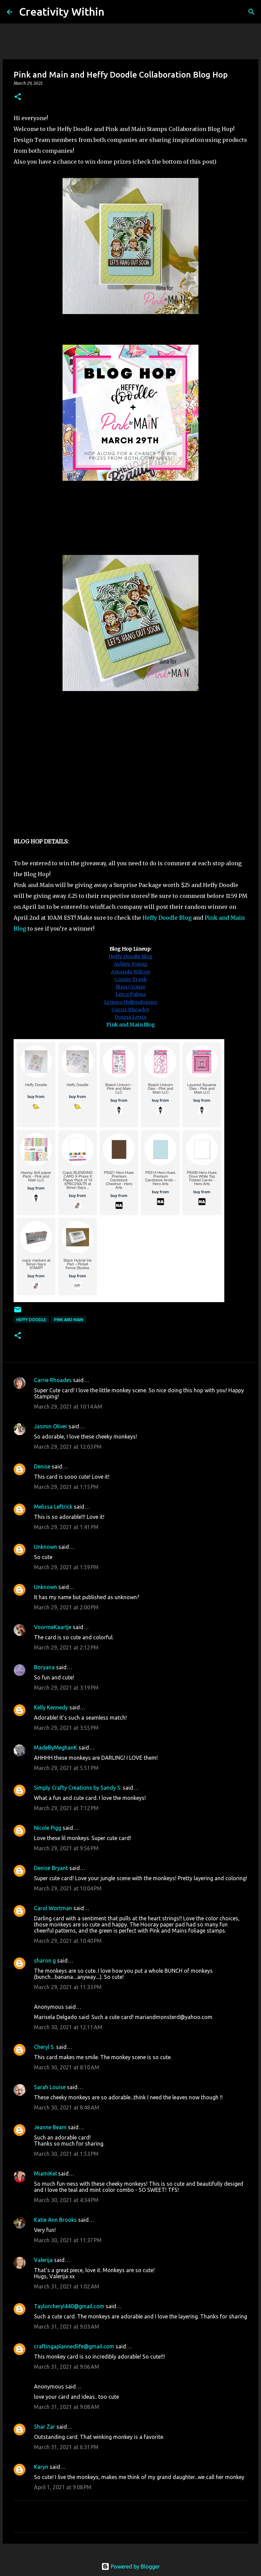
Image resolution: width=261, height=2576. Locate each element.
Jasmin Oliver (50, 1426)
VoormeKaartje (53, 1627)
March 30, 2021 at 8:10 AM (66, 2067)
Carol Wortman (53, 1908)
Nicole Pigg (47, 1828)
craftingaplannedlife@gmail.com (74, 2346)
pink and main (68, 1319)
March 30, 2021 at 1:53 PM (66, 2154)
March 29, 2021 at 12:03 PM (68, 1447)
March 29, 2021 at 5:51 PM (66, 1768)
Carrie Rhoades (53, 1380)
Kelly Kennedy (51, 1707)
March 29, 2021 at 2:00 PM (66, 1607)
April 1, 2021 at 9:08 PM (62, 2487)
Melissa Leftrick (53, 1507)
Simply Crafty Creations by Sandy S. (77, 1788)
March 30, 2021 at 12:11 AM (68, 2027)
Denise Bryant (51, 1868)
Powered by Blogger (130, 2566)
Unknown (45, 1547)
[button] (18, 97)
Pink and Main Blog (130, 1024)
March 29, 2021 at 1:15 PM (66, 1487)
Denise (42, 1466)
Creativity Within (61, 11)
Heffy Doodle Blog (166, 917)
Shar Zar (44, 2427)
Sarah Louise (50, 2087)
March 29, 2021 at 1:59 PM (66, 1567)
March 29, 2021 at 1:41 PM (66, 1527)
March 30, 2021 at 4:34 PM (66, 2200)
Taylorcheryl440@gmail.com (69, 2306)
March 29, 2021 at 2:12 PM (66, 1647)
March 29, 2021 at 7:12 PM (66, 1808)
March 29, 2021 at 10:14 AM (68, 1407)
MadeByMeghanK (55, 1747)
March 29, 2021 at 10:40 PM (68, 1941)
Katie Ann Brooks (55, 2220)
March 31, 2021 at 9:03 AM (66, 2327)
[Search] (114, 12)
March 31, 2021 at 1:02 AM (66, 2286)
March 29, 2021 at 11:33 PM (68, 1987)
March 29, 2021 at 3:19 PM (66, 1688)
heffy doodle (31, 1319)
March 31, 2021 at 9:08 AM (66, 2407)
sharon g (45, 1960)
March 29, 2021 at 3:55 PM (66, 1728)
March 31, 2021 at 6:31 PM (66, 2447)
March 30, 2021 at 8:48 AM (66, 2107)
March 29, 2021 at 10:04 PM (68, 1888)
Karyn (41, 2467)
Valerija (43, 2260)
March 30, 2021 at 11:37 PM (68, 2240)
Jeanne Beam (50, 2127)
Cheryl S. (44, 2047)
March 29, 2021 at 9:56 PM (66, 1848)
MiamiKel (45, 2173)
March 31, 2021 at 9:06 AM (66, 2367)
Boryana (44, 1667)
